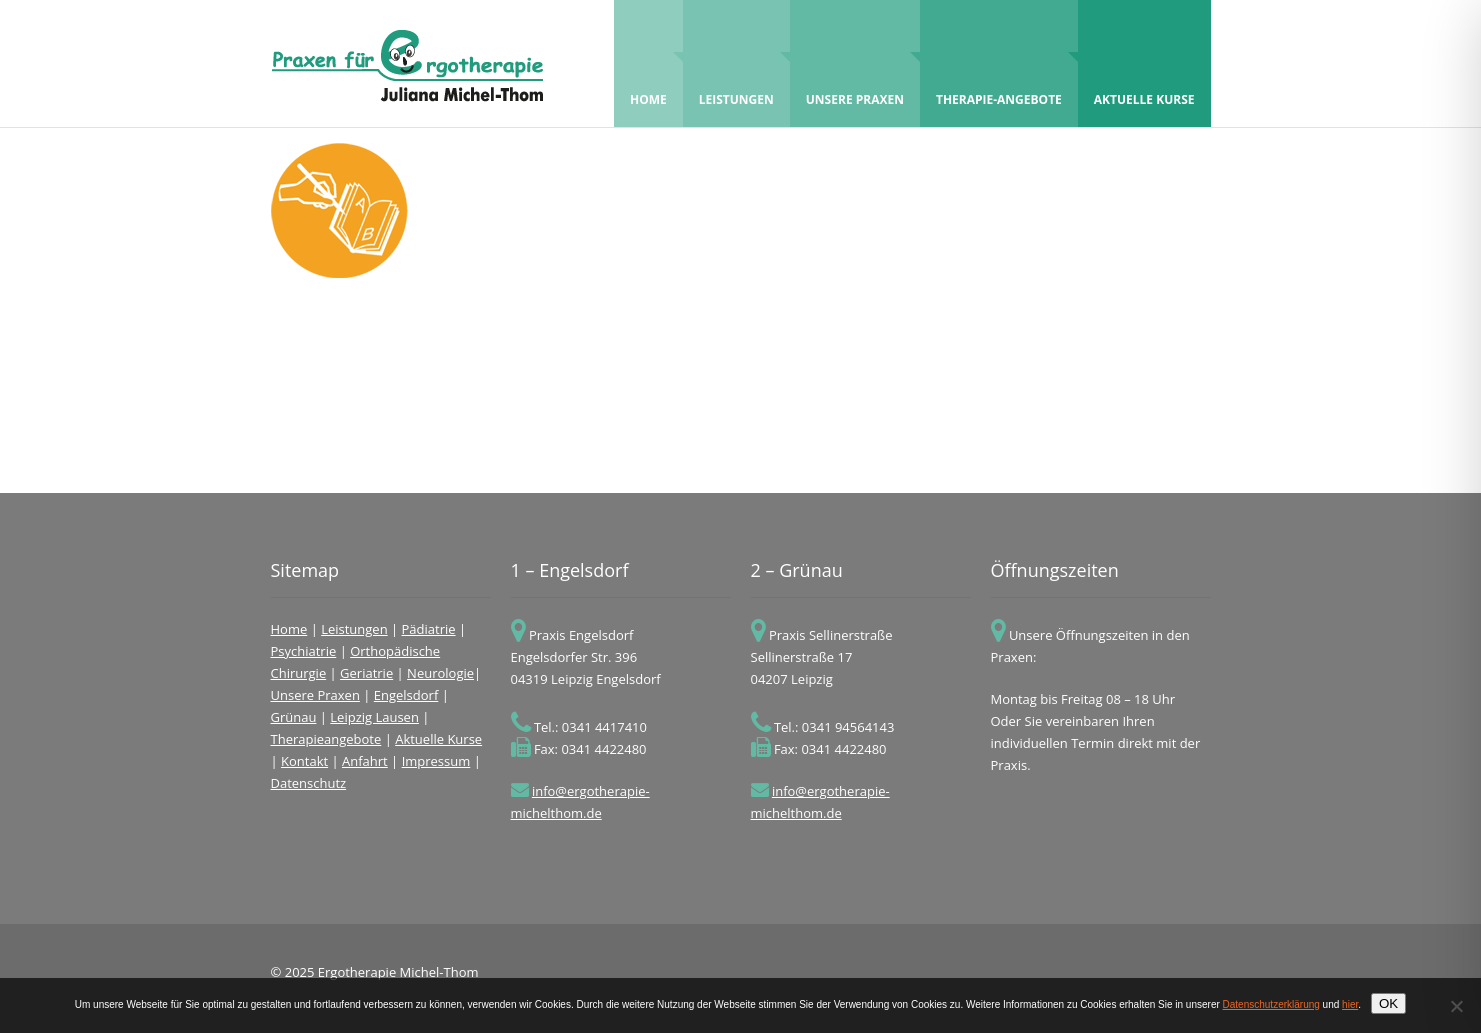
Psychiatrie (304, 651)
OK (1388, 1003)
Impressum (436, 761)
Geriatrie (366, 673)
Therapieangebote (326, 739)
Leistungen (736, 77)
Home (654, 77)
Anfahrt (365, 761)
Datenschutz (309, 783)
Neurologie (440, 673)
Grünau (294, 717)
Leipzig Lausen (374, 717)
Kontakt (304, 761)
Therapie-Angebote (999, 77)
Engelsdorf (406, 695)
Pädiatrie (429, 629)
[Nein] (1456, 1006)
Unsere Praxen (855, 77)
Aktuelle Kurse (1144, 77)
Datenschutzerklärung (1271, 1004)
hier (1350, 1004)
